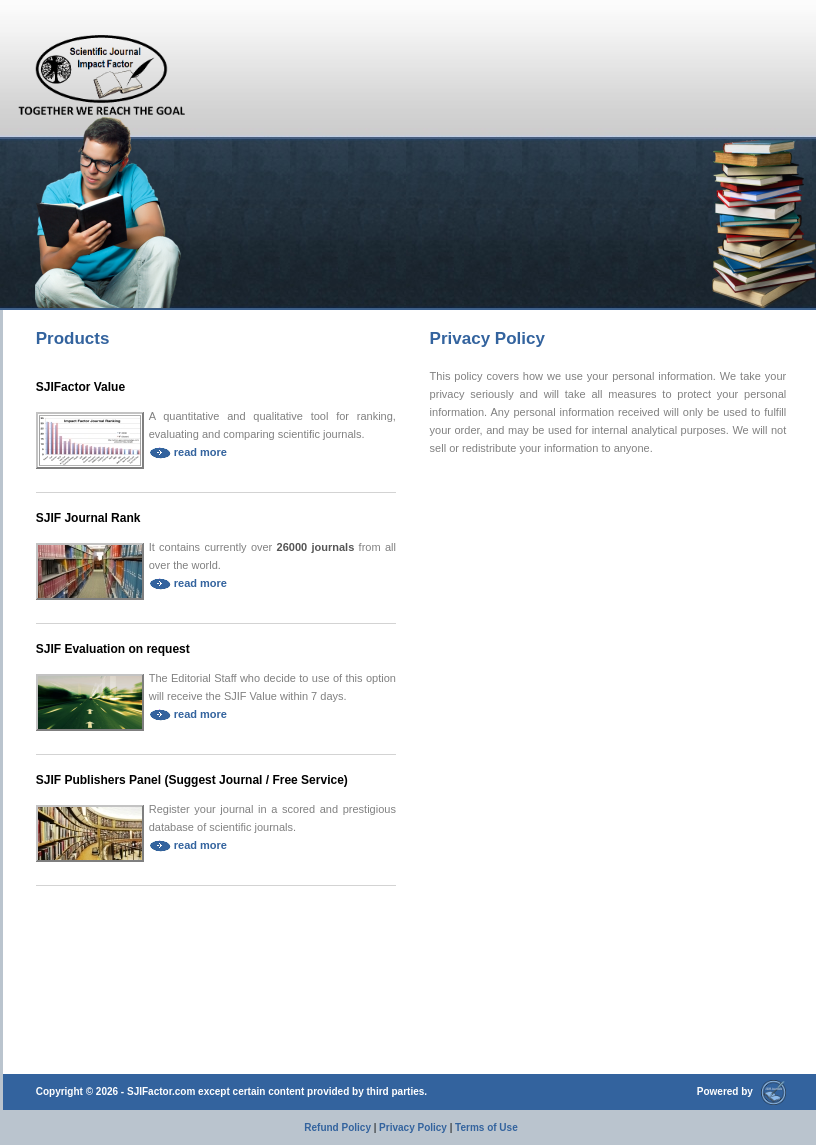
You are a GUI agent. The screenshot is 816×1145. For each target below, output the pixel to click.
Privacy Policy (413, 1127)
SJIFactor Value (80, 387)
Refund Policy (337, 1127)
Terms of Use (486, 1127)
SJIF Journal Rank (88, 518)
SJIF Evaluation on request (113, 649)
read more (188, 452)
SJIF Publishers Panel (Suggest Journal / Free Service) (192, 780)
